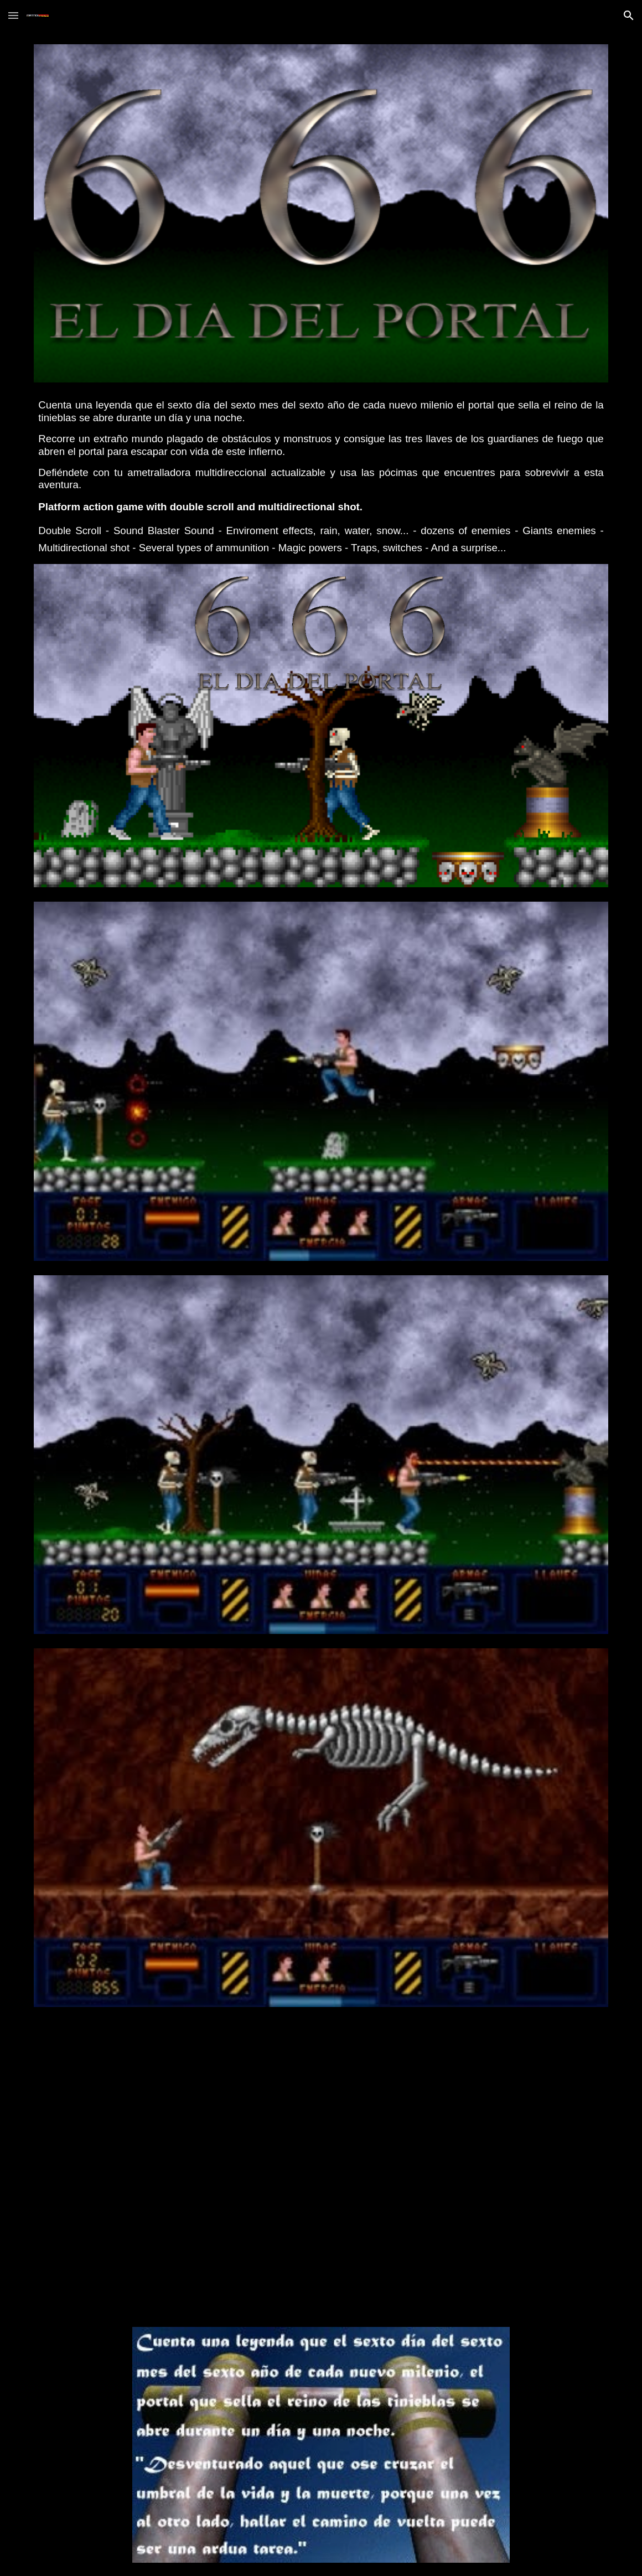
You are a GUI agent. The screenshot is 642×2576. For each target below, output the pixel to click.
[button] (13, 15)
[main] (321, 473)
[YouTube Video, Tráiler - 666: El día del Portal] (321, 2167)
